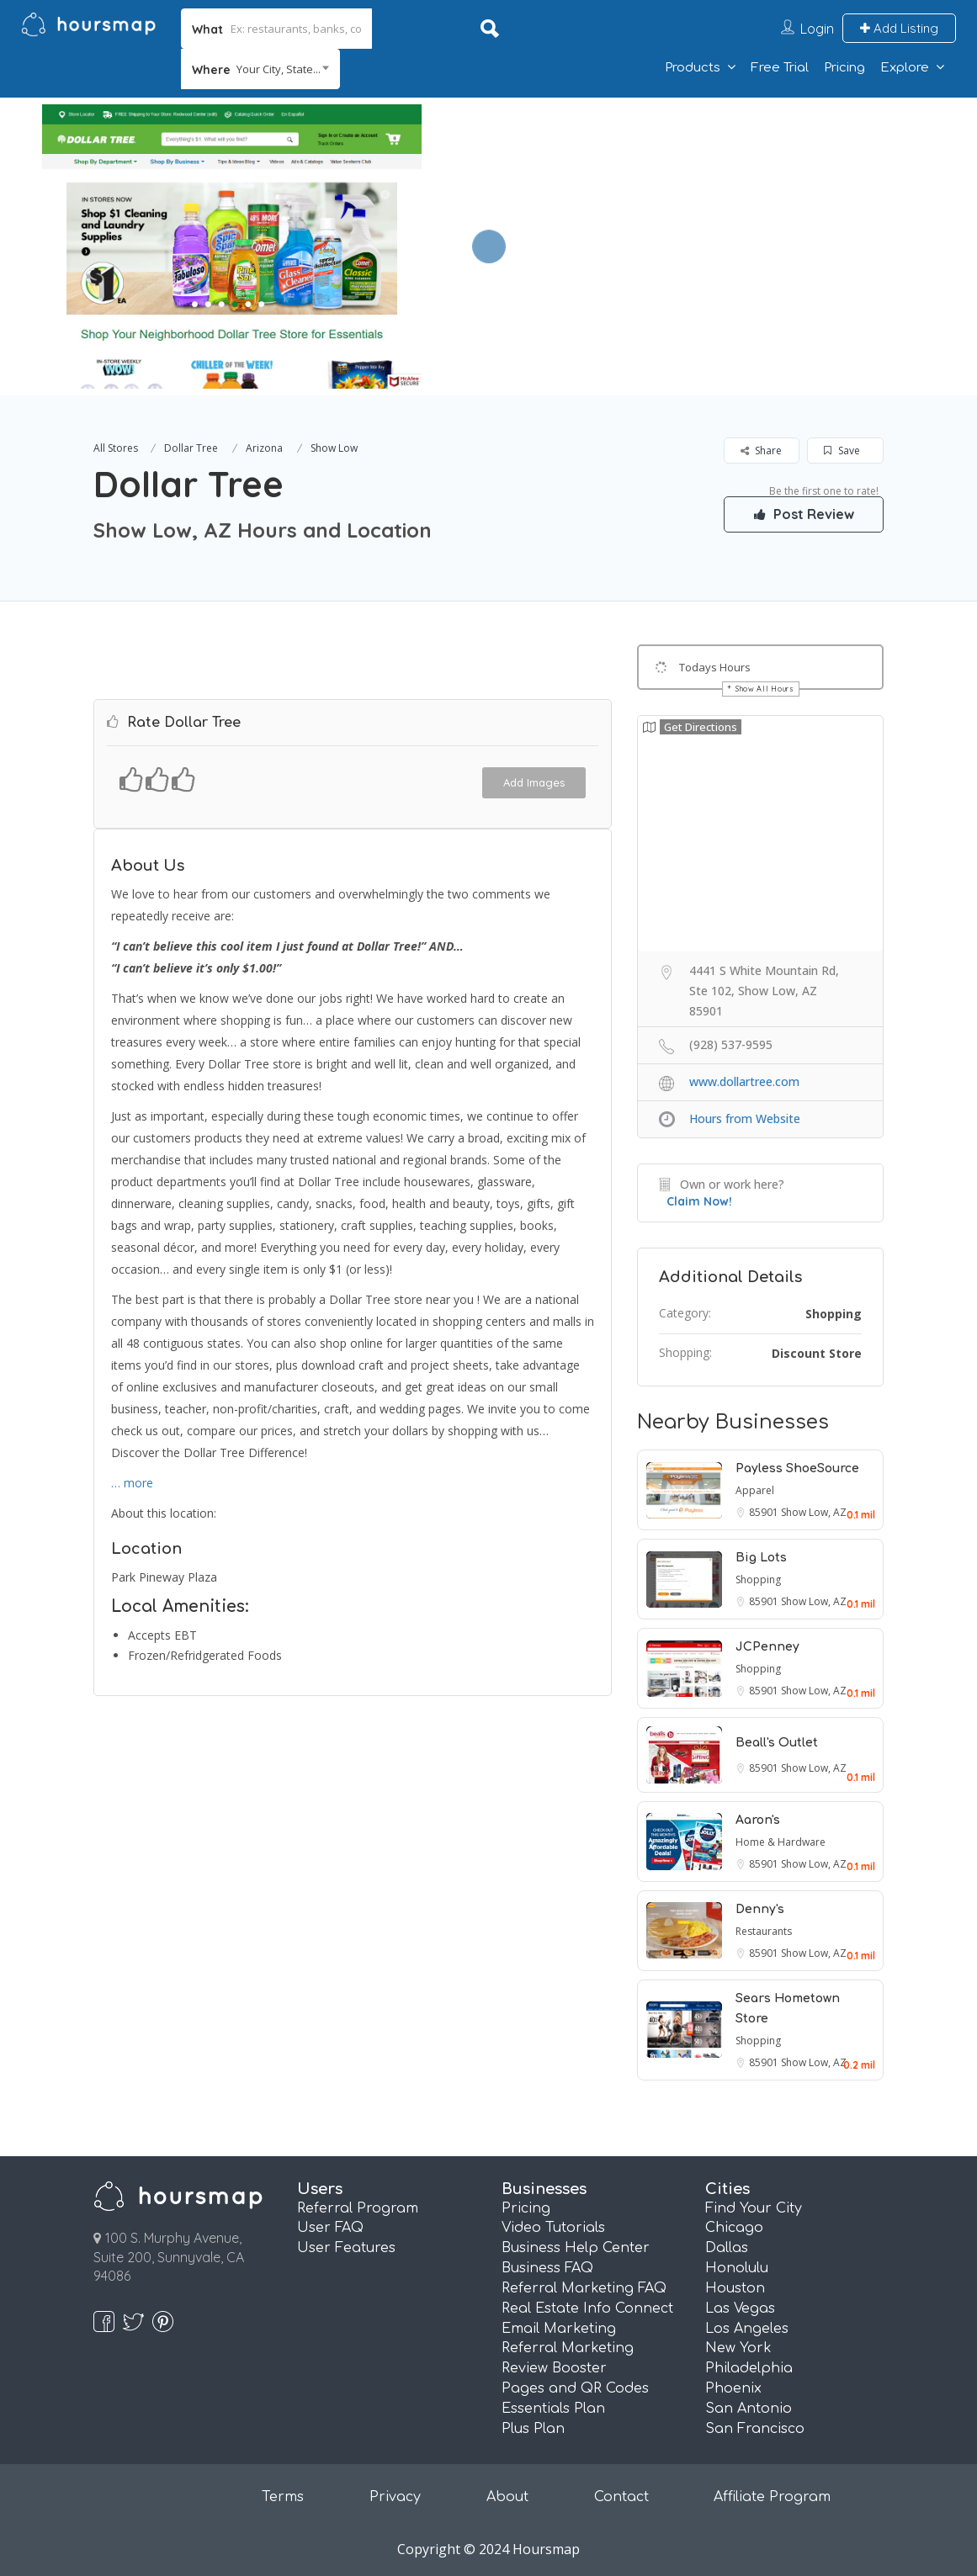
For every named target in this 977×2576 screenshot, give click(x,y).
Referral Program (357, 2208)
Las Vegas (740, 2308)
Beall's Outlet (776, 1742)
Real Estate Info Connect (587, 2308)
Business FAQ (547, 2268)
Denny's (759, 1909)
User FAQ (330, 2227)
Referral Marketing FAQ (584, 2288)
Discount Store (817, 1353)
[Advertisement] (695, 215)
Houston (735, 2288)
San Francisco (754, 2428)
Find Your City (753, 2208)
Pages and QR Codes (575, 2388)
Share (761, 450)
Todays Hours (715, 667)
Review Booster (554, 2368)
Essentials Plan (553, 2408)
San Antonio (748, 2408)
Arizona (264, 448)
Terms (283, 2496)
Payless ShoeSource (797, 1468)
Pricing (844, 68)
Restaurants (763, 1931)
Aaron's (757, 1820)
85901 (765, 1512)
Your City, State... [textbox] (278, 69)
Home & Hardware (780, 1842)
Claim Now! (699, 1201)
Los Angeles (747, 2328)
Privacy (395, 2496)
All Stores (115, 448)
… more (132, 1483)
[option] (232, 246)
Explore (904, 68)
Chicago (734, 2227)
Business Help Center (576, 2247)
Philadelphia (749, 2368)
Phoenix (733, 2388)
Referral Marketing (568, 2348)
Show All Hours (764, 688)
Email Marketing (559, 2328)
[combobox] (260, 69)
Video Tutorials (553, 2227)
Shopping (833, 1314)
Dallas (726, 2247)
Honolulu (736, 2268)
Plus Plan (533, 2428)
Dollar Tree (191, 448)
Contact (621, 2496)
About (507, 2496)
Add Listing (899, 28)
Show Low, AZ (814, 1512)
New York (738, 2348)
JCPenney (767, 1646)
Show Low (334, 448)
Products (692, 68)
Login (817, 28)
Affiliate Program (772, 2496)
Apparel (754, 1490)
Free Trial (780, 68)
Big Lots (761, 1557)
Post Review (803, 514)
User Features (346, 2247)
